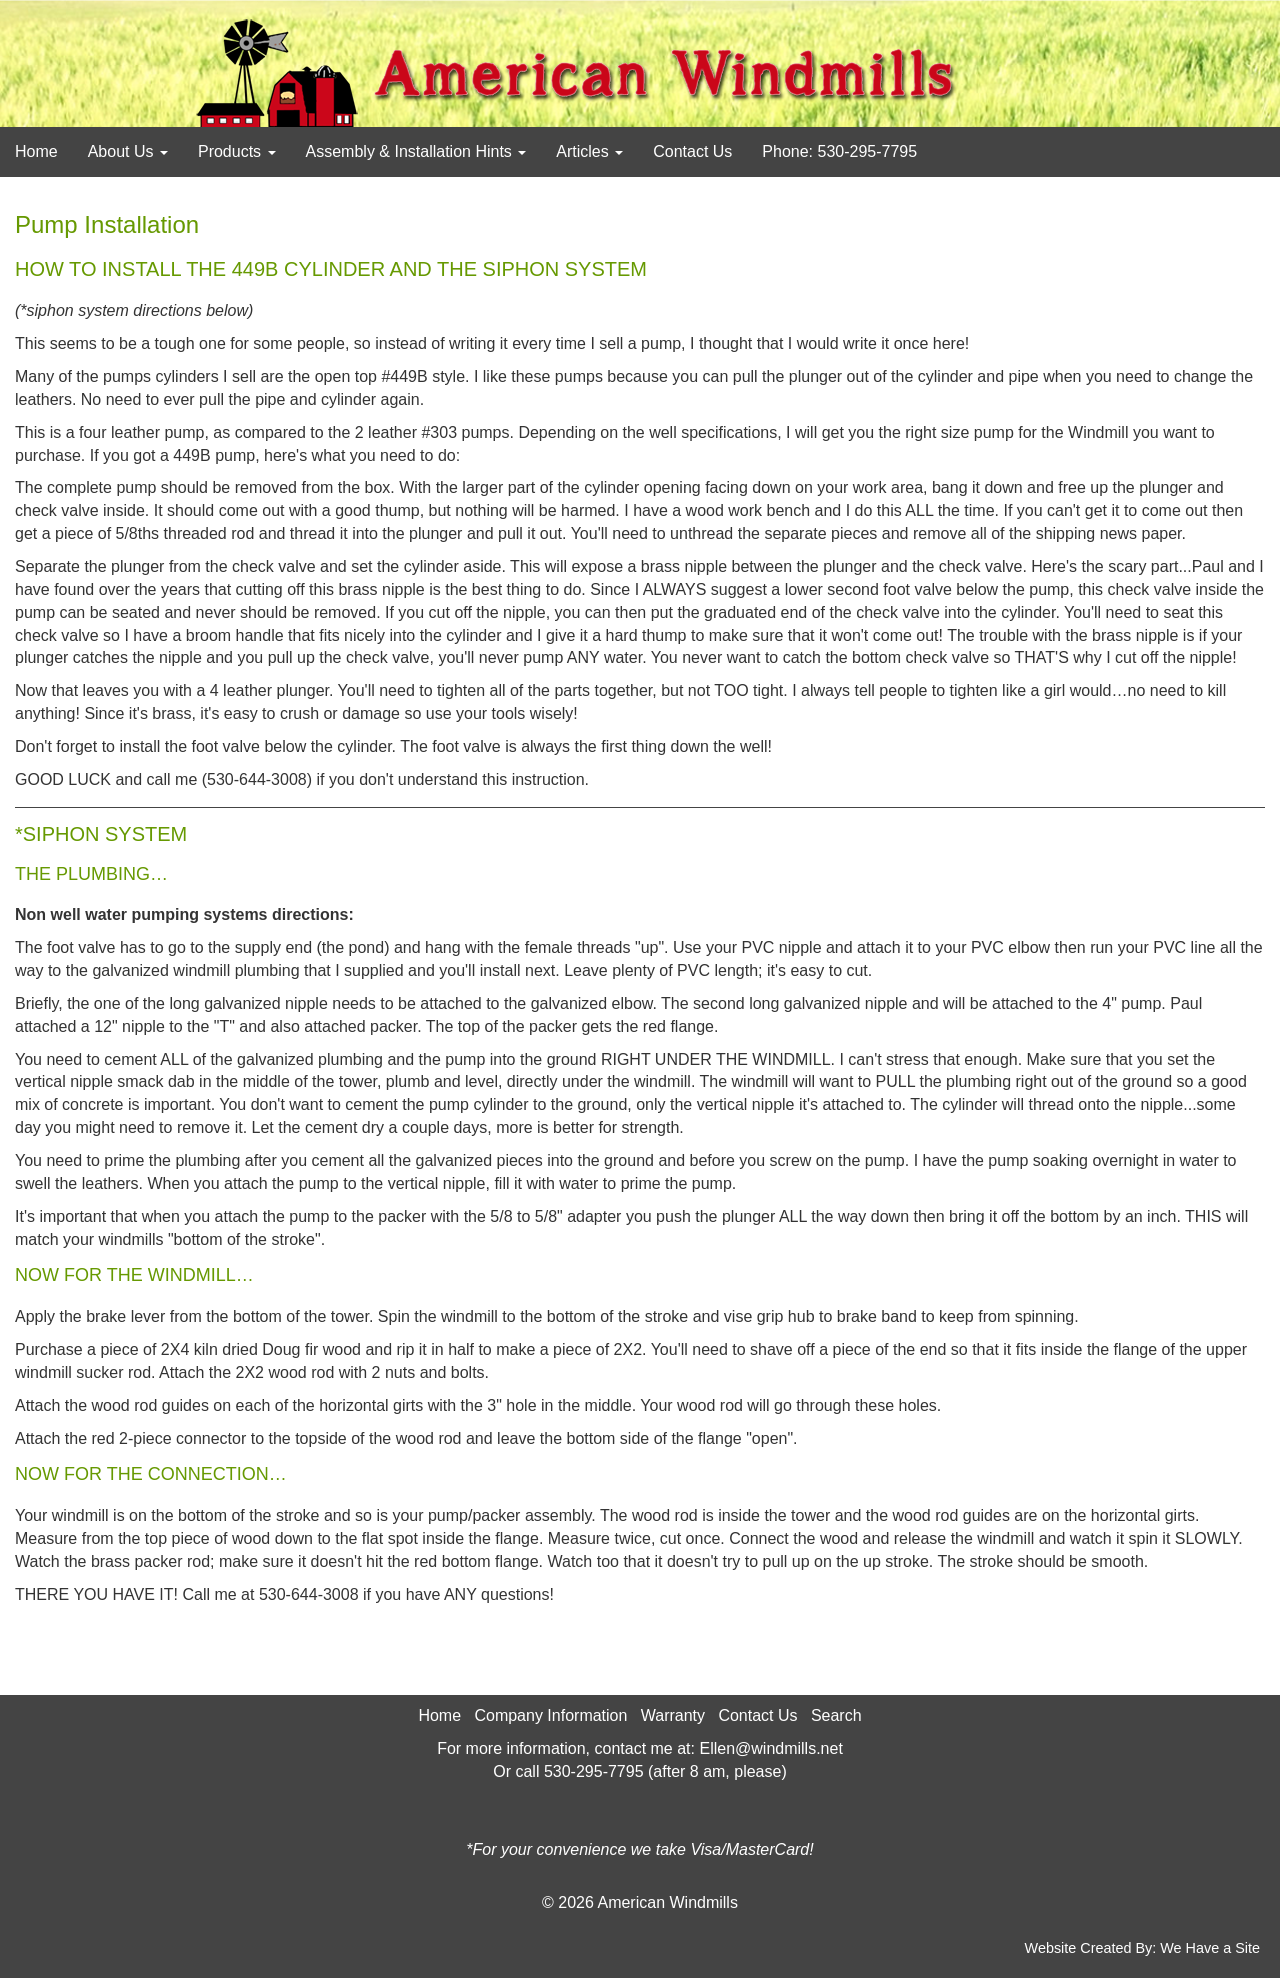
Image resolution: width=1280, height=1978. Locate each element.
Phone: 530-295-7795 (839, 151)
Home (36, 151)
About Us (128, 151)
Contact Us (692, 151)
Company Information (550, 1715)
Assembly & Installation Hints (416, 151)
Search (836, 1715)
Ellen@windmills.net (770, 1748)
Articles (589, 151)
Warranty (673, 1715)
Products (237, 151)
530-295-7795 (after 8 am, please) (665, 1771)
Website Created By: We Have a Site (1142, 1948)
